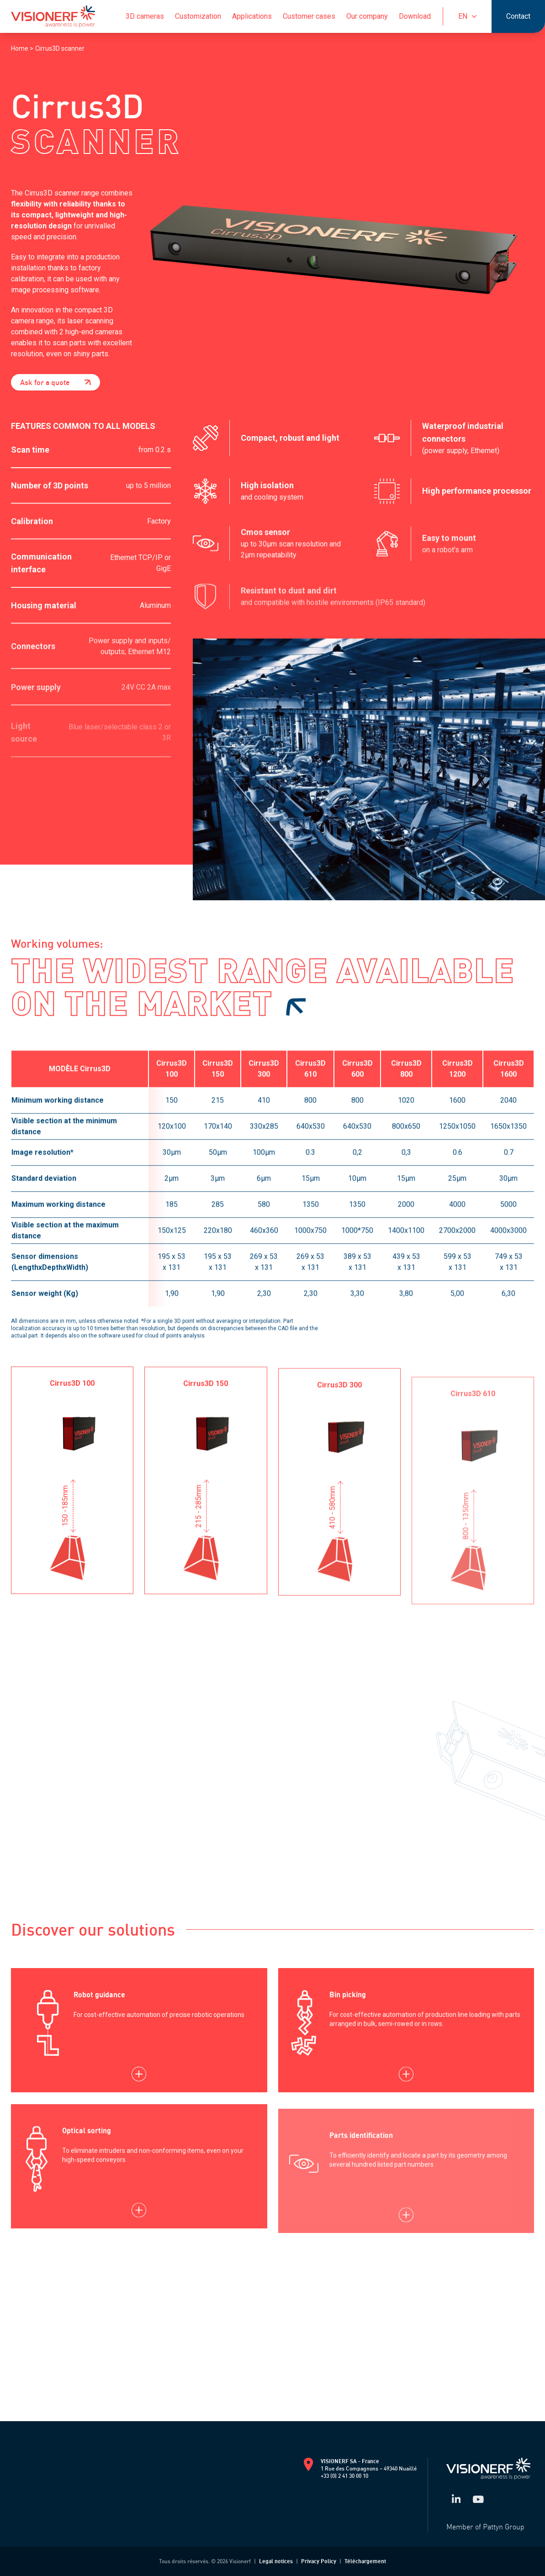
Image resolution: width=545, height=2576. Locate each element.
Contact (518, 16)
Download (415, 16)
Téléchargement (365, 2561)
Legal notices (276, 2561)
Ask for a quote (55, 382)
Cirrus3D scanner (60, 48)
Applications (252, 16)
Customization (198, 16)
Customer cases (309, 16)
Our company (367, 16)
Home (20, 48)
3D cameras (145, 16)
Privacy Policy (318, 2561)
